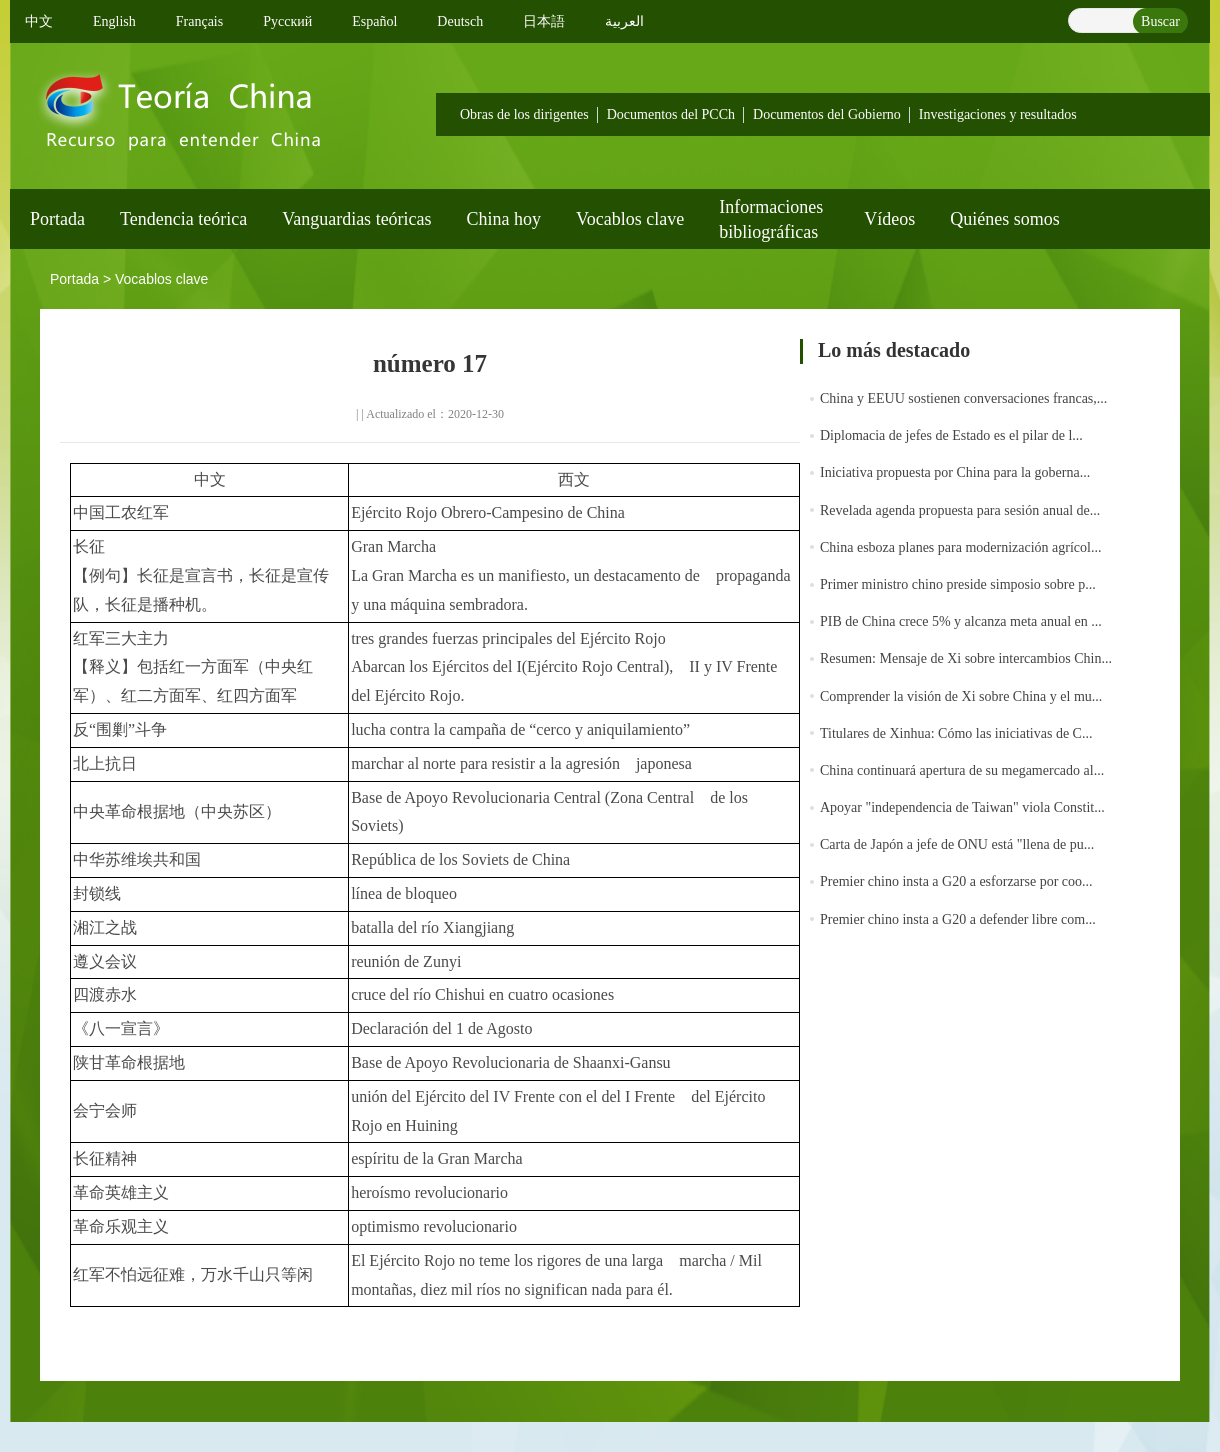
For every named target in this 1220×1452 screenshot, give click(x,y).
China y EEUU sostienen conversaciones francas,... (963, 398)
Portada (57, 219)
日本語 (544, 21)
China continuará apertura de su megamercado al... (962, 770)
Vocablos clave (630, 219)
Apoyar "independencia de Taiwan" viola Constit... (962, 807)
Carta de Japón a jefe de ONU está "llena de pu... (957, 844)
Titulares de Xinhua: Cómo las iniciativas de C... (956, 733)
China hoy (504, 219)
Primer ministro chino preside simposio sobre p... (958, 584)
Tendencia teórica (183, 219)
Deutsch (460, 21)
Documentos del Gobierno (827, 114)
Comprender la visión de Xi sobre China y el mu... (961, 696)
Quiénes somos (1005, 219)
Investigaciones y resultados (998, 114)
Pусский (287, 21)
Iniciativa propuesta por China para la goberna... (955, 472)
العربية (624, 21)
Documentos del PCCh (671, 114)
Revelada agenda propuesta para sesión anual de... (960, 510)
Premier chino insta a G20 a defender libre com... (958, 919)
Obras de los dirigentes (524, 114)
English (114, 21)
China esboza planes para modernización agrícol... (960, 547)
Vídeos (889, 219)
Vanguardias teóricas (356, 219)
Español (374, 21)
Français (199, 21)
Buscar (1160, 21)
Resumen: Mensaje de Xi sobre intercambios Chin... (966, 658)
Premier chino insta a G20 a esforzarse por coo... (956, 881)
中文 (39, 21)
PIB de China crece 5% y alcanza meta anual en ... (961, 621)
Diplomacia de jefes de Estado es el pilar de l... (951, 435)
